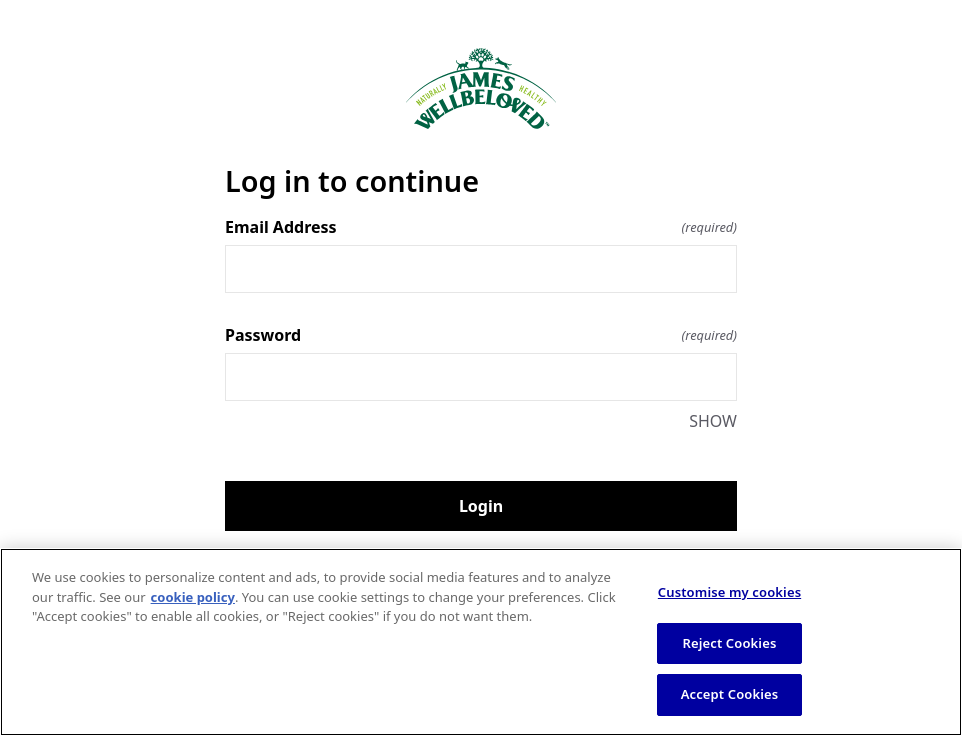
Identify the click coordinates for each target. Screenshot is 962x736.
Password (481, 335)
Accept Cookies (730, 694)
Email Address (481, 227)
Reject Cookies (730, 643)
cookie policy (193, 597)
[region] (481, 642)
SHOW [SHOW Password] (713, 421)
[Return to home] (481, 88)
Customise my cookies (729, 592)
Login (481, 506)
